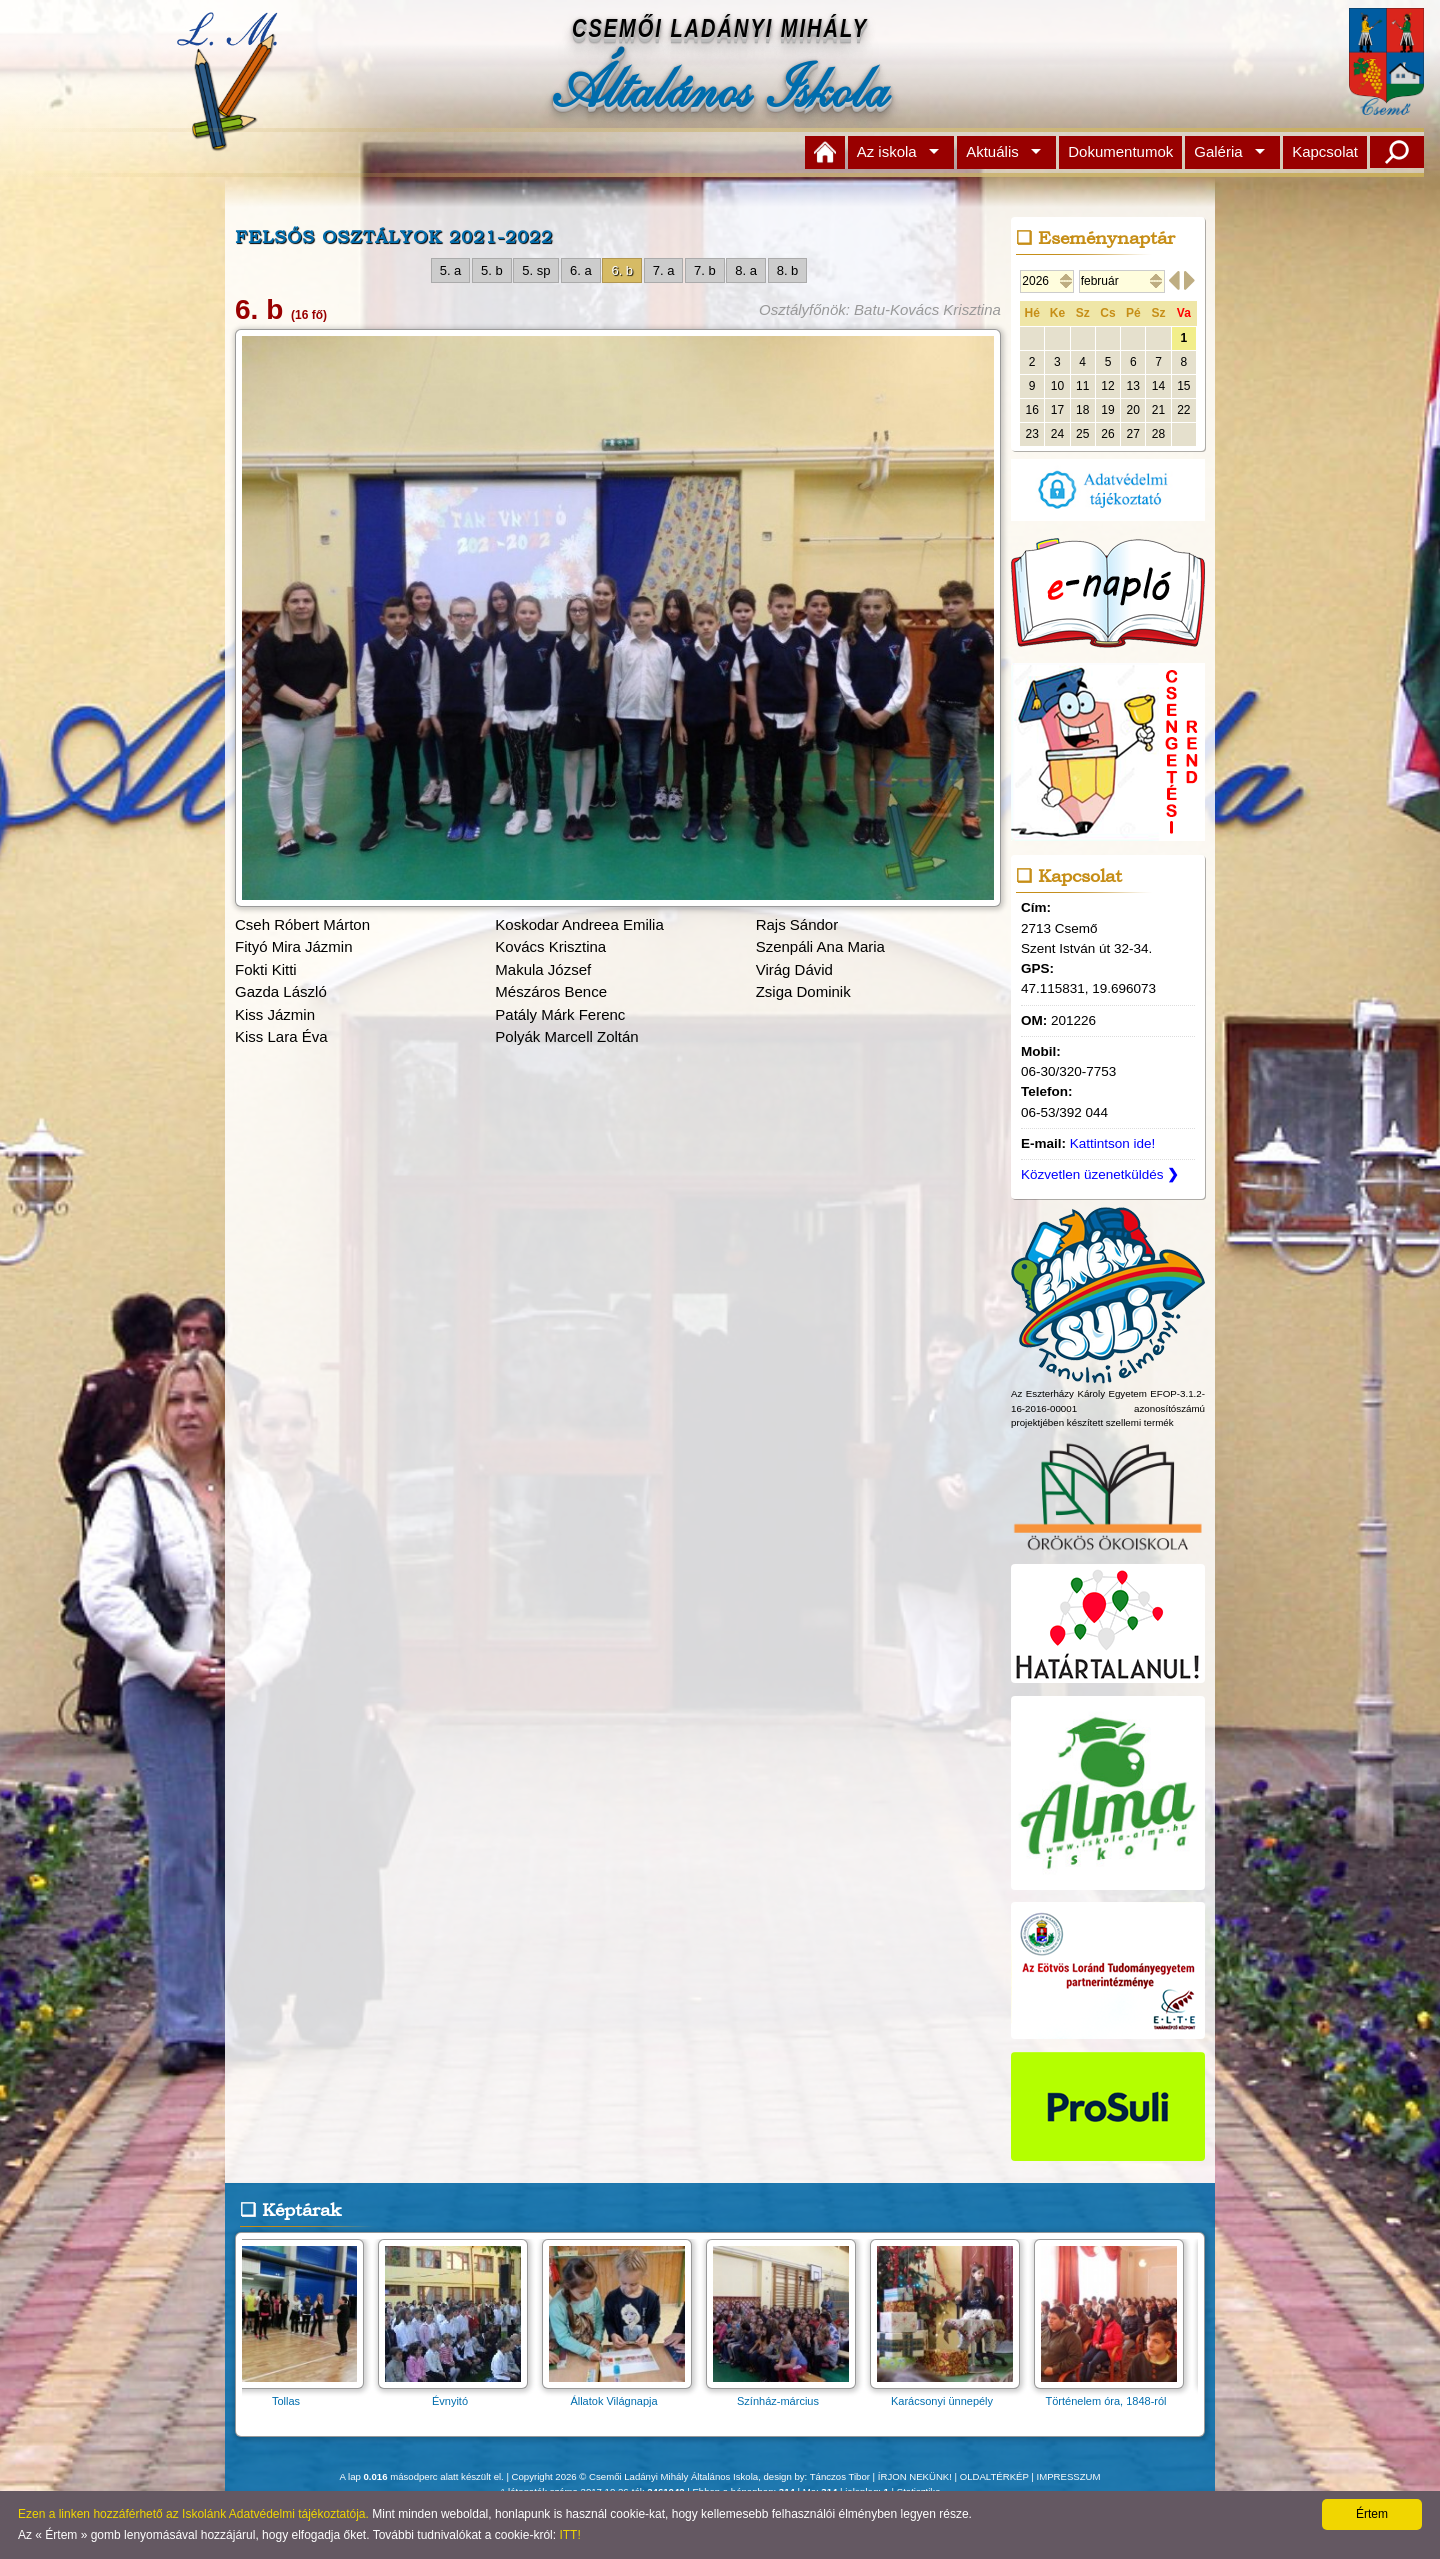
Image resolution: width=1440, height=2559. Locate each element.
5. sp (536, 270)
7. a (664, 270)
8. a (746, 270)
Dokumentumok (1120, 151)
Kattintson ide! (1113, 1143)
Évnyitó (459, 2394)
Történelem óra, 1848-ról (1115, 2394)
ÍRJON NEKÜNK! (915, 2476)
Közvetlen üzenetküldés (1100, 1174)
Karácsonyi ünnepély (951, 2394)
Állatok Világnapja (623, 2394)
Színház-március (787, 2394)
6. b (622, 270)
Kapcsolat (1325, 151)
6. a (581, 270)
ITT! (569, 2535)
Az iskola (887, 151)
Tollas (295, 2394)
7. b (705, 270)
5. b (492, 270)
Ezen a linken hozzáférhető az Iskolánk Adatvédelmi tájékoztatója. (193, 2514)
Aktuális (992, 151)
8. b (788, 270)
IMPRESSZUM (1069, 2476)
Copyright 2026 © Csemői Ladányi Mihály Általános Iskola (635, 2476)
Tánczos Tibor (840, 2476)
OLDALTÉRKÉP (994, 2476)
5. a (451, 270)
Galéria (1218, 151)
